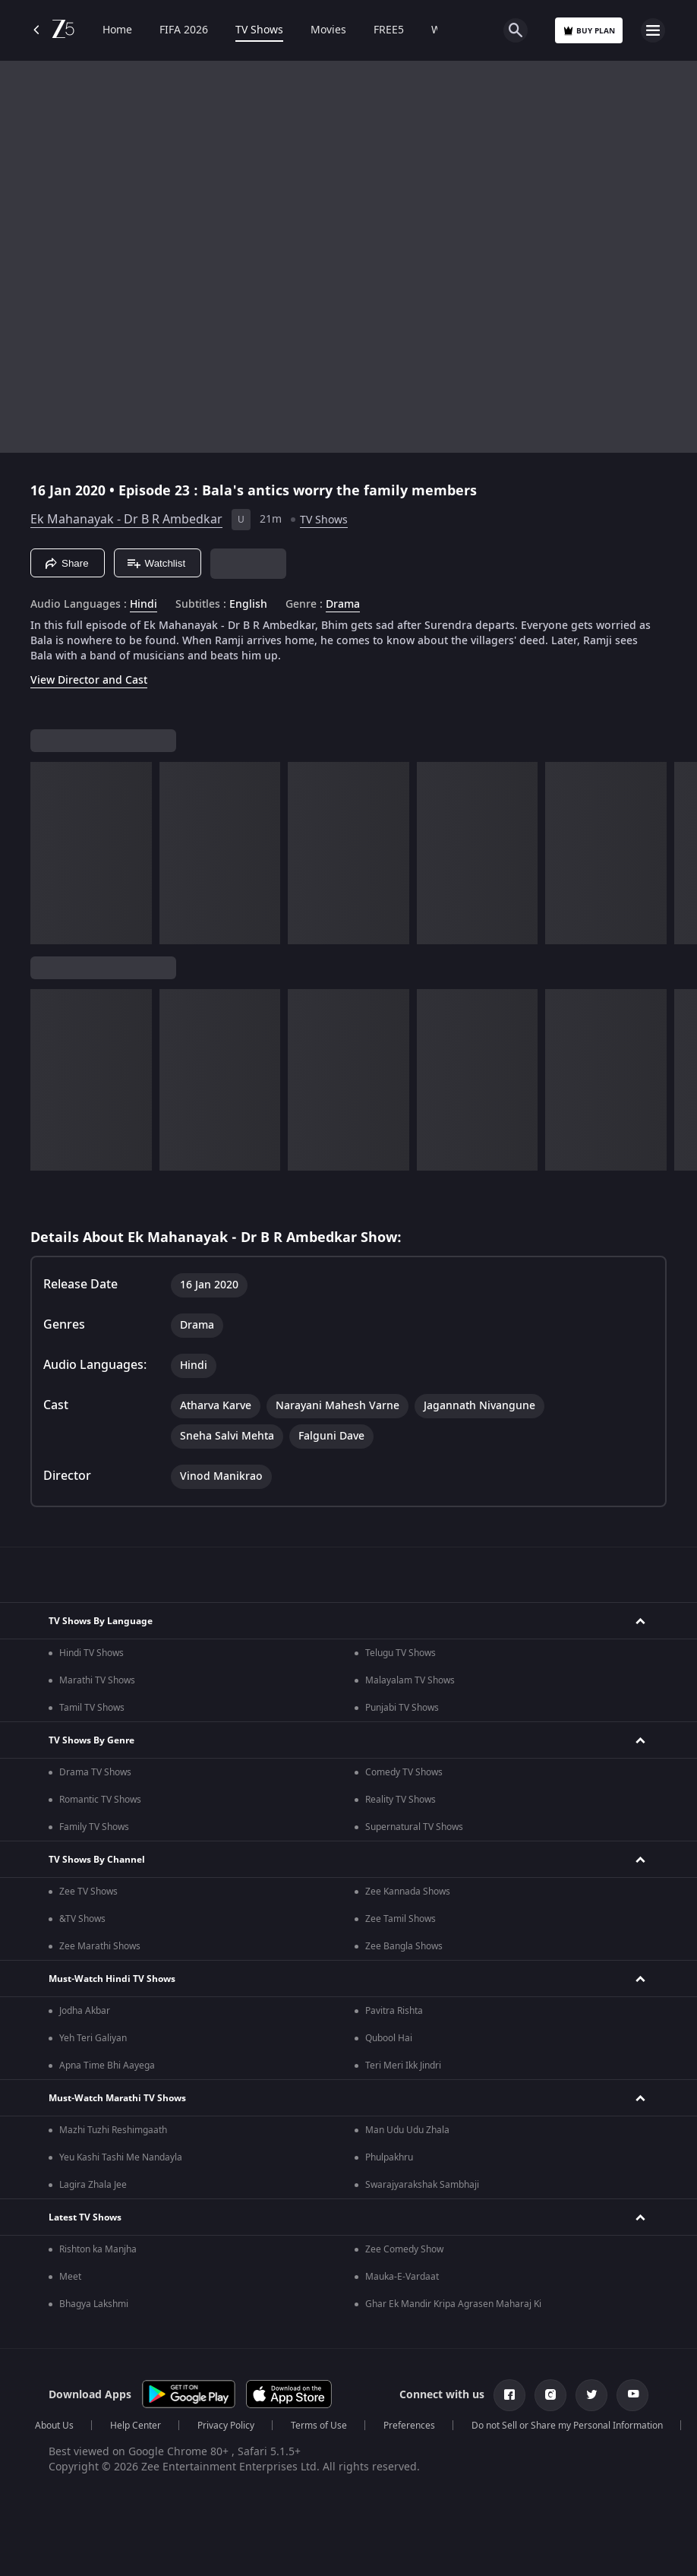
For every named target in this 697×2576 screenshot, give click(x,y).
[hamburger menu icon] (653, 30)
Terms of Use (319, 2425)
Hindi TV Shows (91, 1653)
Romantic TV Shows (100, 1799)
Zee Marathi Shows (99, 1946)
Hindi (143, 604)
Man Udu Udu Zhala (407, 2130)
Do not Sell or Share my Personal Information (567, 2425)
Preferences (409, 2425)
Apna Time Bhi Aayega (107, 2065)
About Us (54, 2425)
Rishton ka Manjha (98, 2249)
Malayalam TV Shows (410, 1680)
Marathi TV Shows (97, 1680)
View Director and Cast (88, 680)
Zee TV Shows (88, 1891)
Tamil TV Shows (92, 1708)
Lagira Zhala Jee (93, 2185)
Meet (70, 2277)
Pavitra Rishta (394, 2011)
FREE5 (389, 30)
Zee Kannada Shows (407, 1891)
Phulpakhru (389, 2157)
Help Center (135, 2425)
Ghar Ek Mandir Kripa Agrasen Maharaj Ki (453, 2304)
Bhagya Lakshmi (93, 2304)
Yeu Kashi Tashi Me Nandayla (120, 2157)
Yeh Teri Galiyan (93, 2038)
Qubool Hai (388, 2038)
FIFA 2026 (183, 30)
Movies (328, 30)
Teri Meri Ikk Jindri (403, 2065)
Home (117, 30)
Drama (343, 604)
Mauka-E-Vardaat (402, 2277)
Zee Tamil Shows (400, 1919)
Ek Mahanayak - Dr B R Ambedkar (126, 519)
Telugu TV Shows (400, 1653)
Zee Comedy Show (404, 2249)
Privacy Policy (225, 2425)
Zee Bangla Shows (404, 1946)
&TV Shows (82, 1919)
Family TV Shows (94, 1827)
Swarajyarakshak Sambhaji (422, 2185)
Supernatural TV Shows (414, 1827)
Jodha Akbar (84, 2011)
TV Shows (259, 30)
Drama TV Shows (95, 1772)
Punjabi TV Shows (402, 1708)
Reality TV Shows (400, 1799)
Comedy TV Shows (404, 1772)
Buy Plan (589, 30)
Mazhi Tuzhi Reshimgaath (113, 2130)
